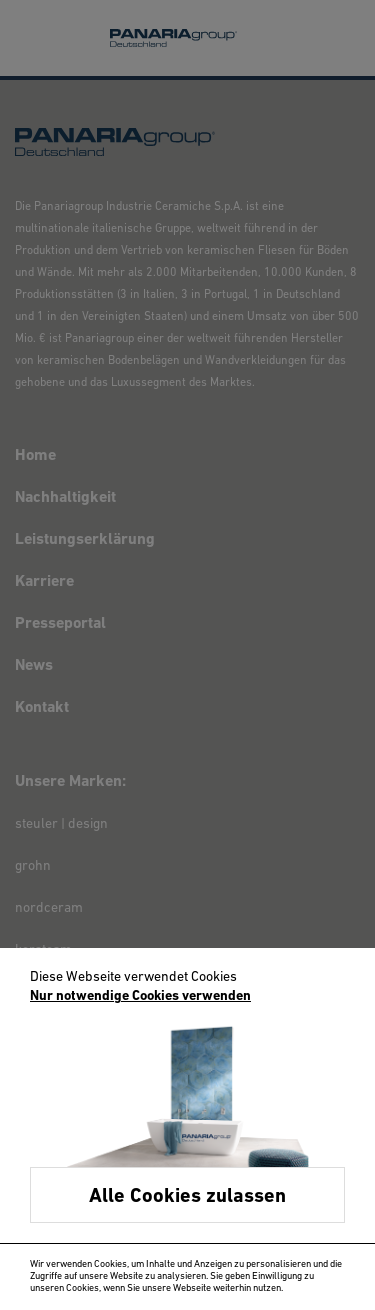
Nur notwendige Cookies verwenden (140, 996)
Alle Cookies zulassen (187, 1197)
